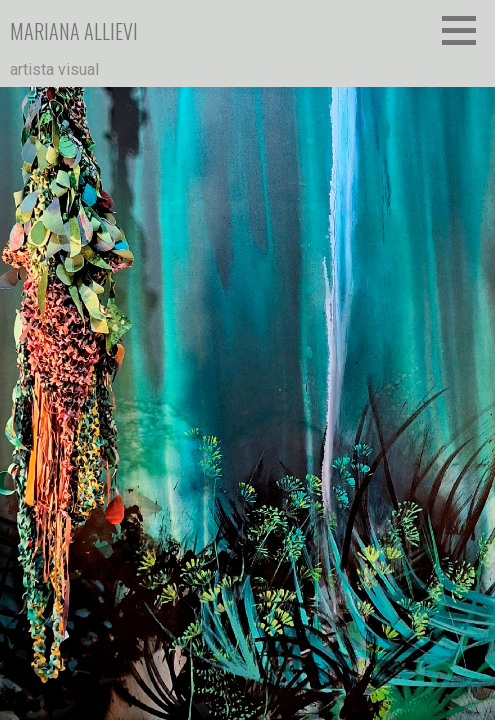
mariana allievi (74, 31)
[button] (466, 30)
